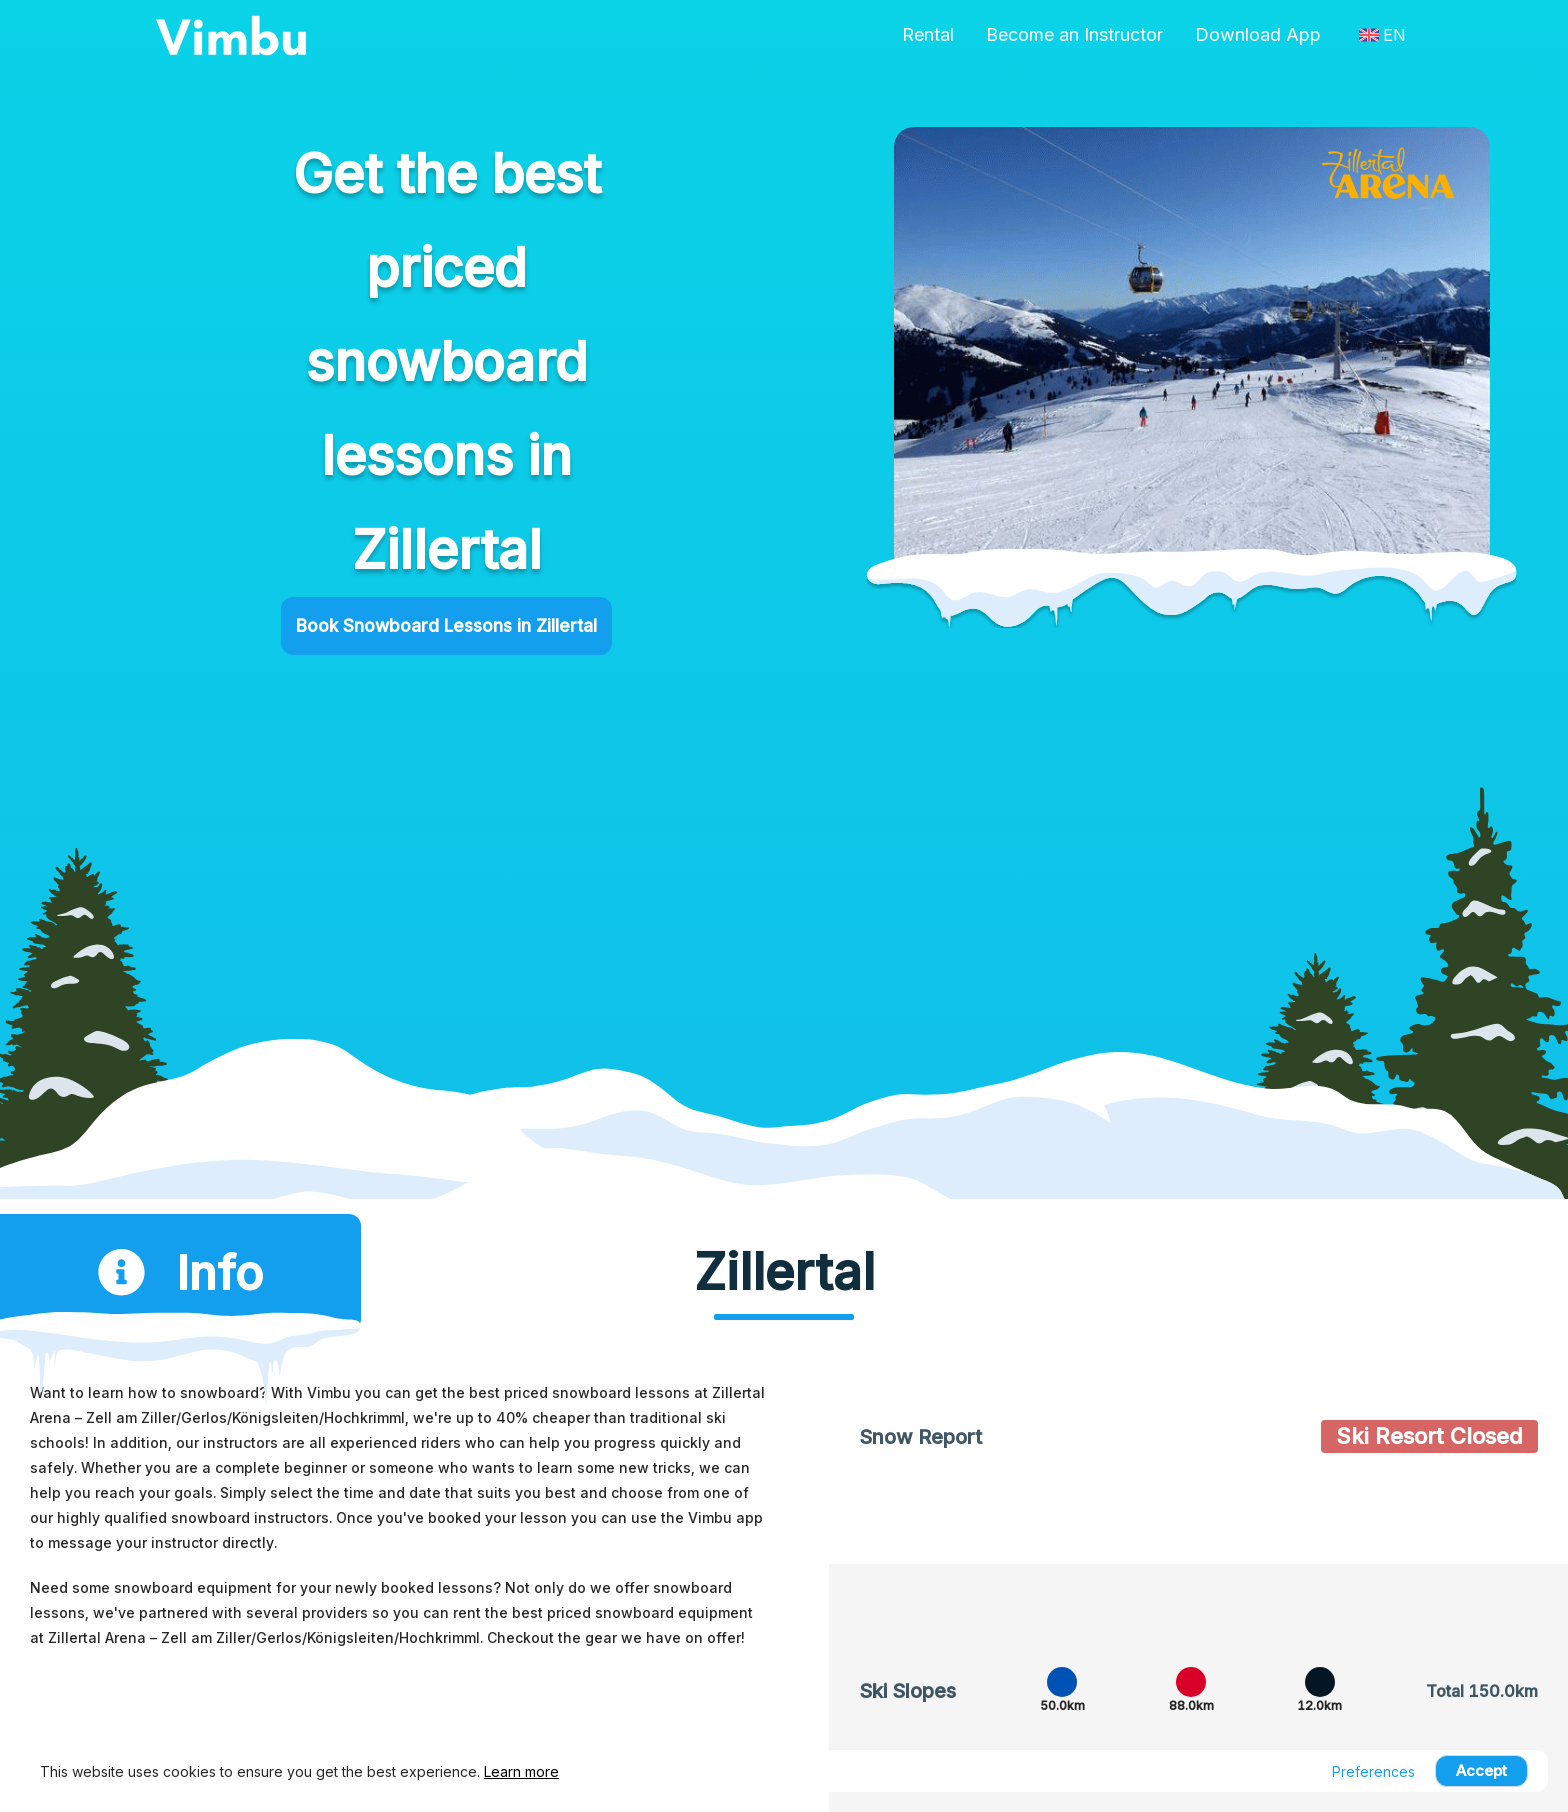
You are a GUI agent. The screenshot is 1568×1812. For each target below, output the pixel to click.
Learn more (521, 1771)
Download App (1258, 34)
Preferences (1373, 1771)
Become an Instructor (1074, 34)
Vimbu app (725, 1524)
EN (1382, 35)
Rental (928, 34)
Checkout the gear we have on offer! (616, 1644)
